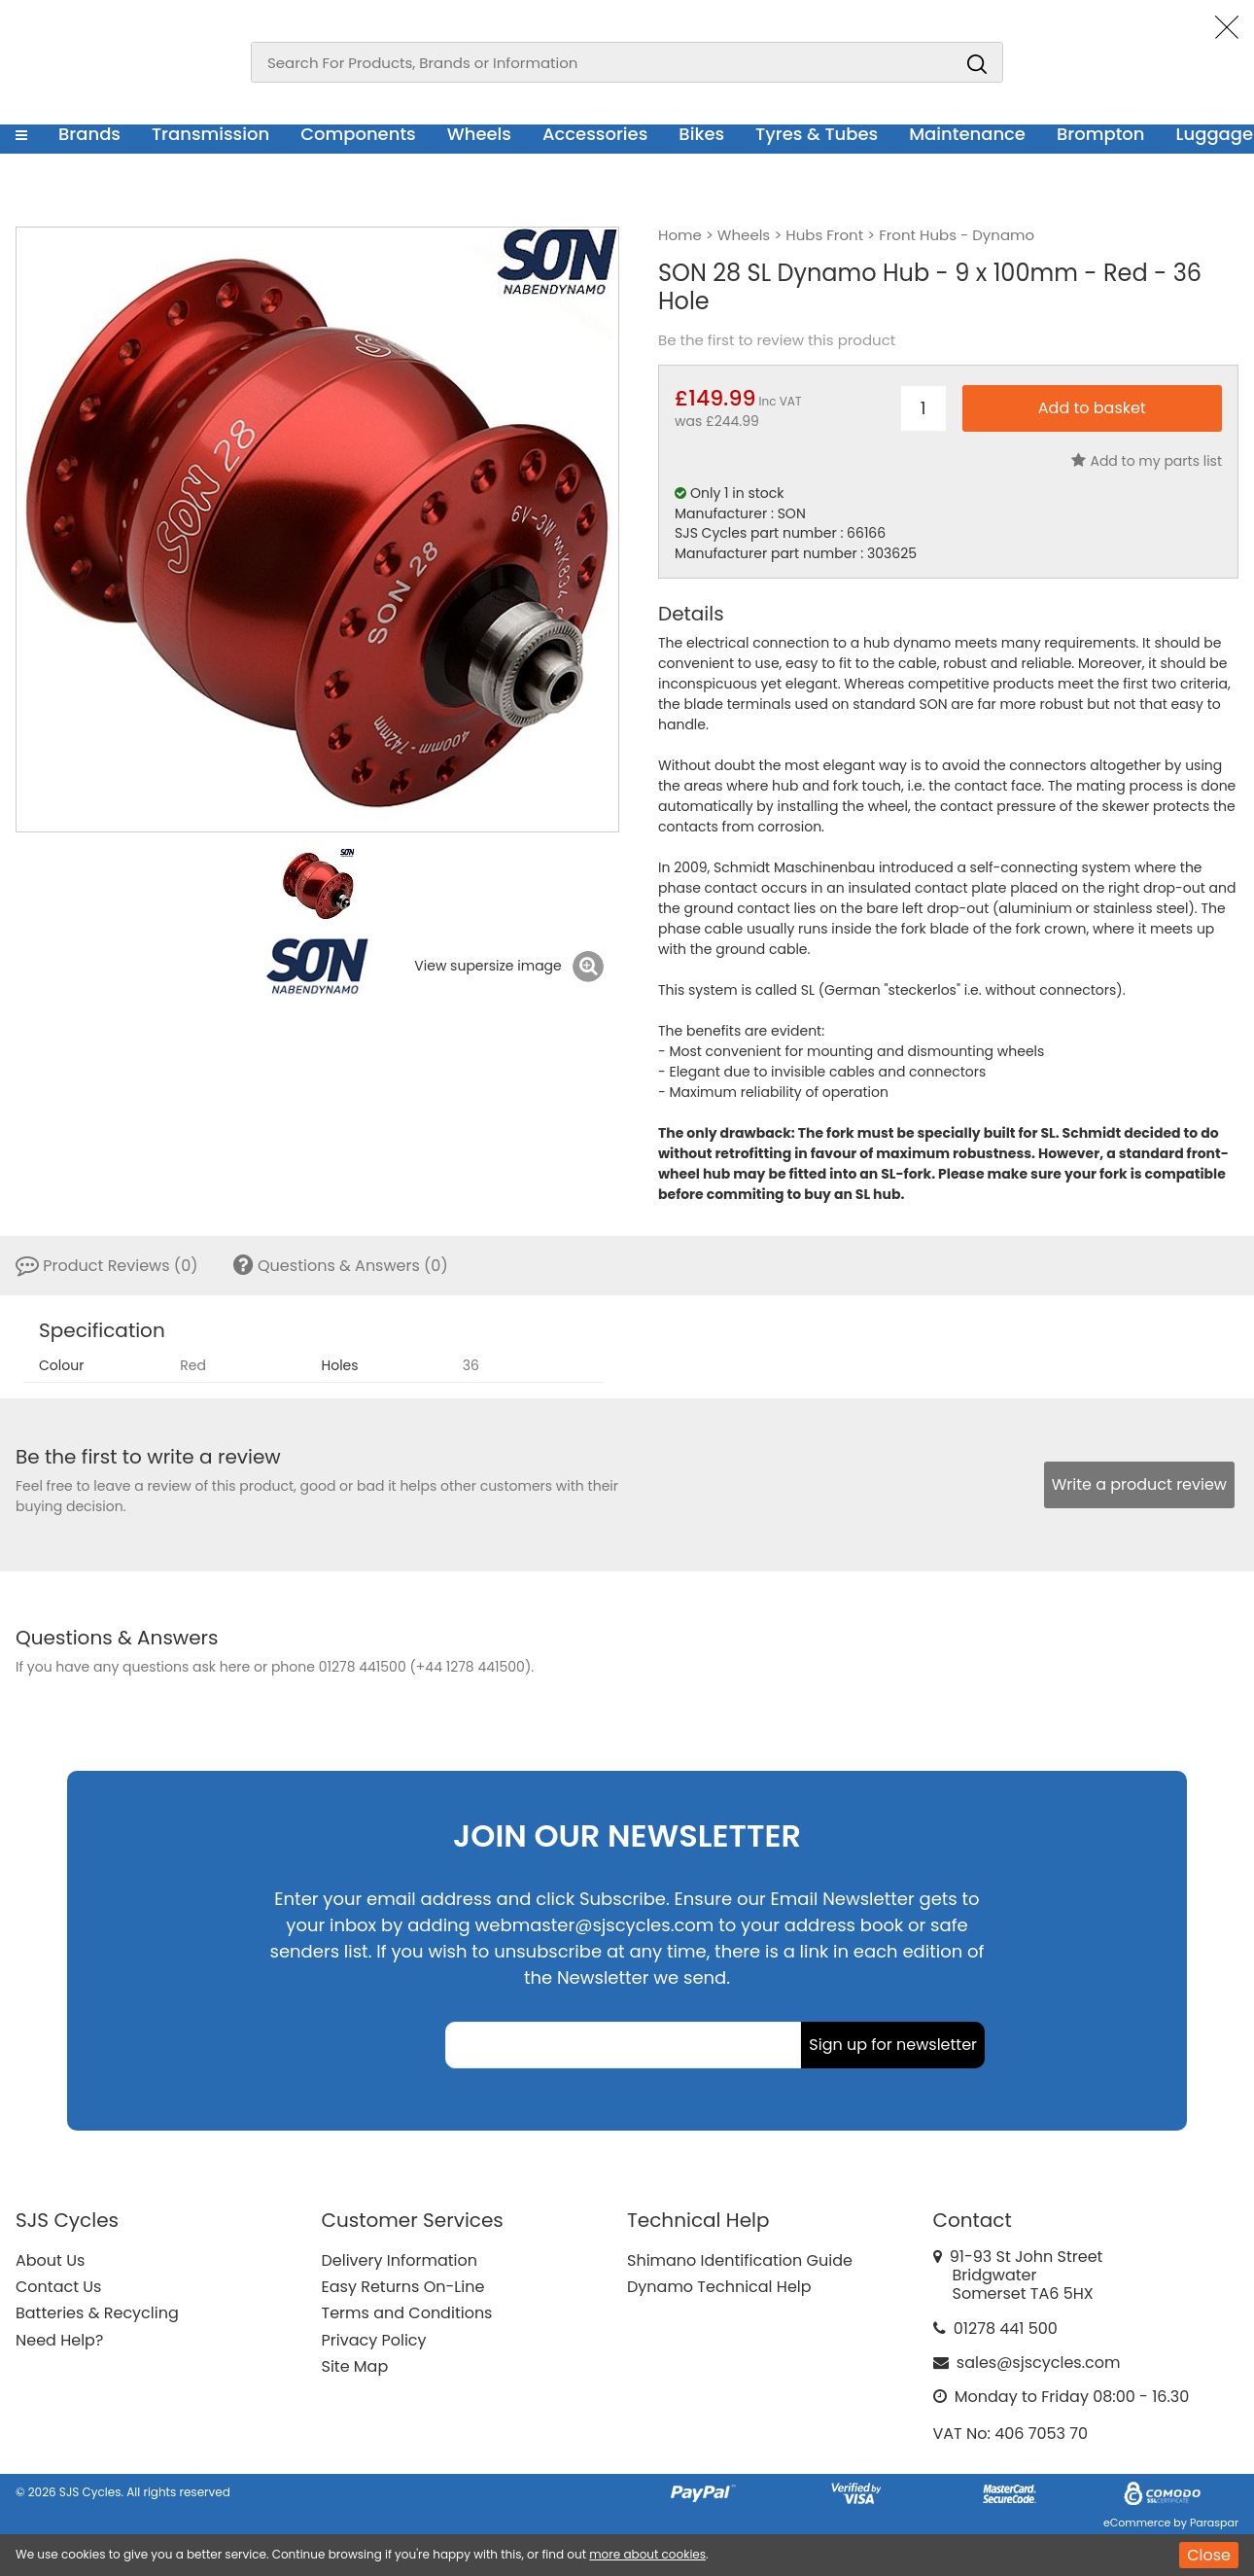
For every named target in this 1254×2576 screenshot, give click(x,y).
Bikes (701, 134)
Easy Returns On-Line (403, 2287)
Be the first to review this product (776, 340)
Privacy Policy (374, 2340)
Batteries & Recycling (97, 2313)
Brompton (1101, 134)
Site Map (355, 2366)
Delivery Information (399, 2260)
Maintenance (967, 134)
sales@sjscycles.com (1039, 2362)
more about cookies (647, 2554)
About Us (50, 2260)
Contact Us (58, 2287)
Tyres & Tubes (816, 134)
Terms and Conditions (407, 2313)
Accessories (594, 134)
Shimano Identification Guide (740, 2260)
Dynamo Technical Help (719, 2287)
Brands (89, 134)
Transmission (210, 134)
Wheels (479, 134)
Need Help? (59, 2340)
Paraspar (1214, 2522)
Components (358, 134)
